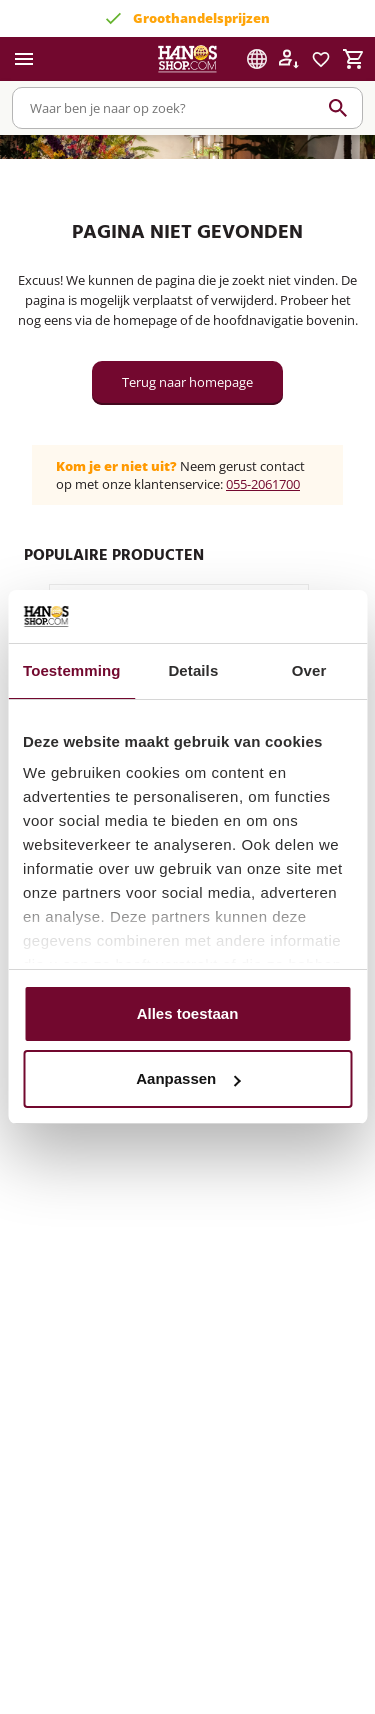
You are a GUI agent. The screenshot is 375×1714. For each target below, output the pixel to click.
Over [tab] (309, 670)
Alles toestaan (188, 1013)
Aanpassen (188, 1078)
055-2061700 (263, 484)
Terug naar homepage (187, 382)
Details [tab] (193, 670)
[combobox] (187, 108)
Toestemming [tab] (72, 670)
